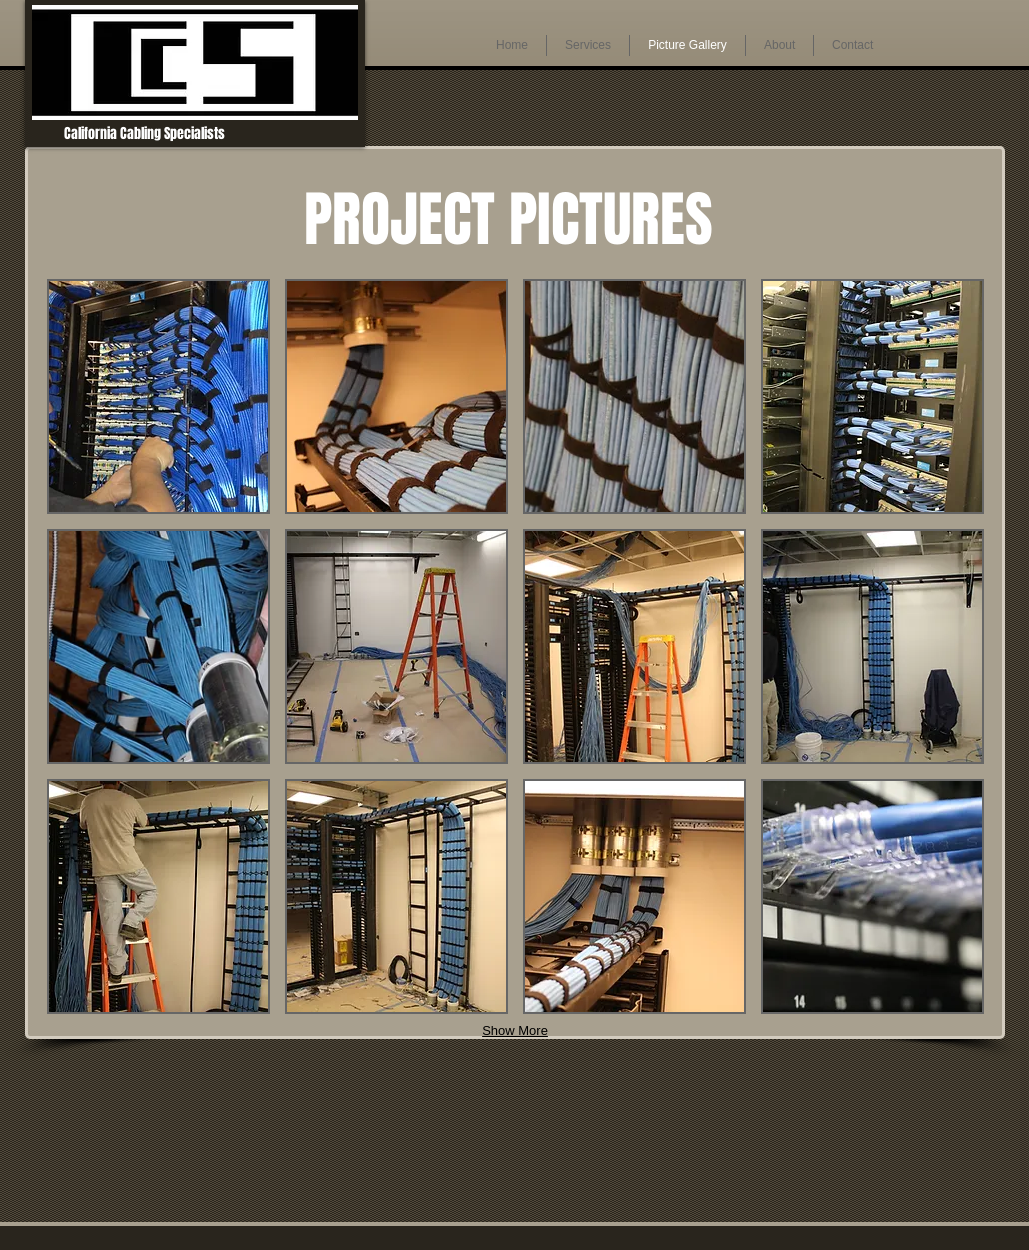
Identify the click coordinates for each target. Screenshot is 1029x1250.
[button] (158, 396)
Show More (515, 1030)
